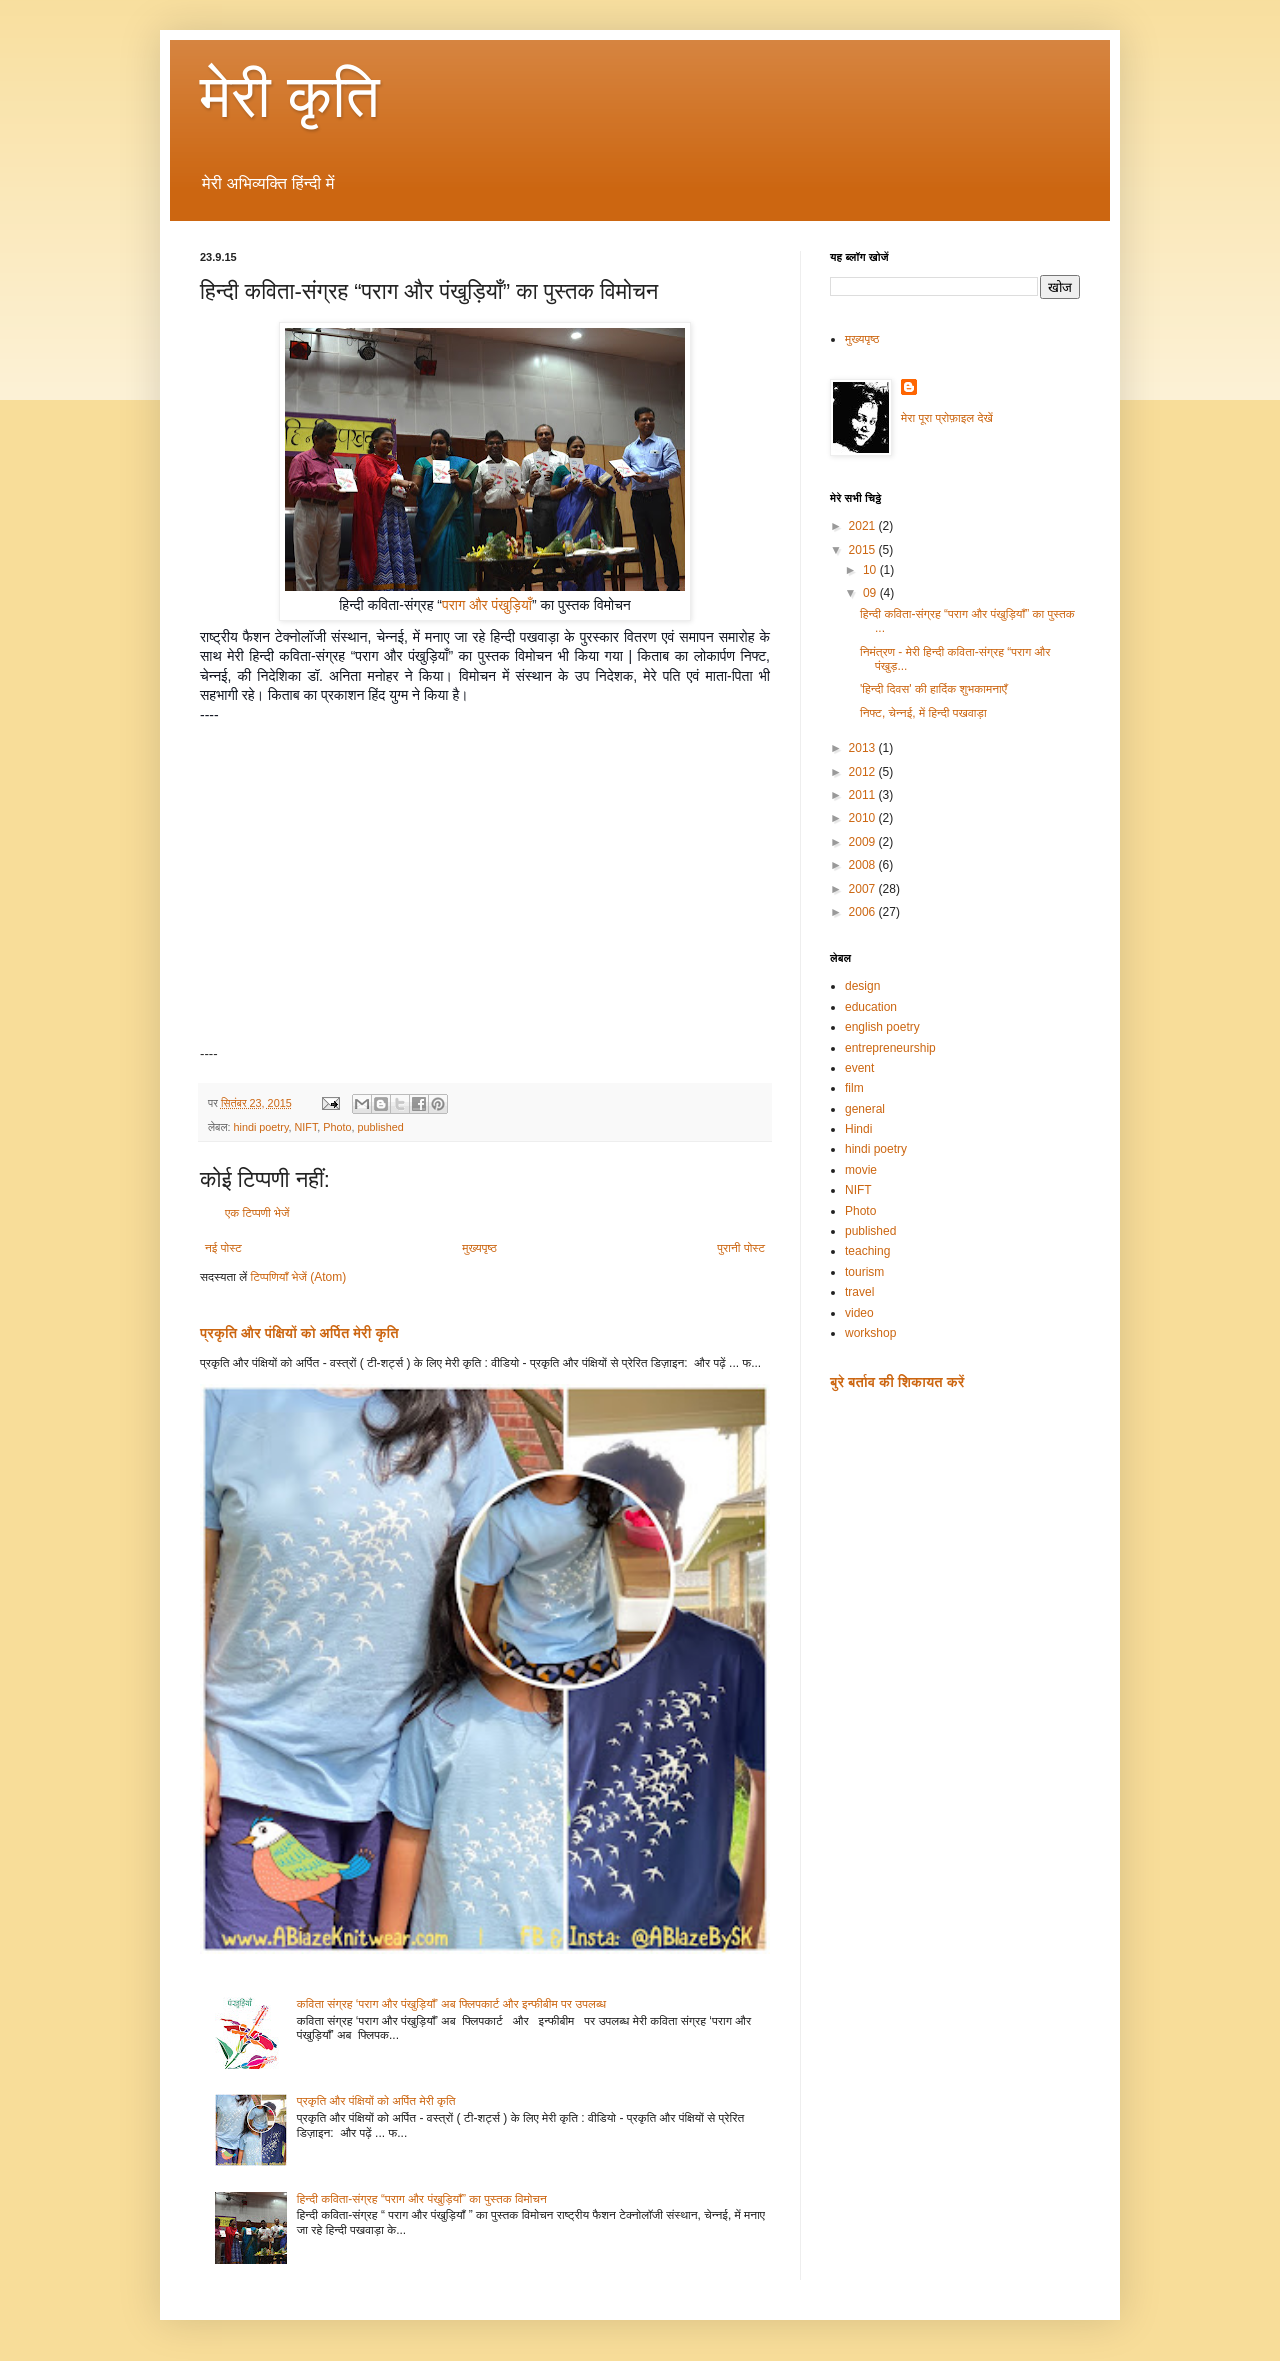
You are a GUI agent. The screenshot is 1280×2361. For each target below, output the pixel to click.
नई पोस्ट (223, 1248)
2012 (864, 772)
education (871, 1007)
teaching (867, 1251)
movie (861, 1170)
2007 (864, 889)
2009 (864, 842)
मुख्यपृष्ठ (479, 1248)
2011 (864, 795)
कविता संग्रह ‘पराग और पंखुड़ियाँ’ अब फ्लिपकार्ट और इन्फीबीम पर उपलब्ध (451, 2004)
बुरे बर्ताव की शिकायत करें (897, 1382)
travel (859, 1292)
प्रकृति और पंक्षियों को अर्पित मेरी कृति (299, 1333)
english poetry (882, 1027)
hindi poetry (260, 1127)
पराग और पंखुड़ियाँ (487, 605)
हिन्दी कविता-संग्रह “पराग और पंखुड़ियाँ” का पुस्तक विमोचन (422, 2199)
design (862, 986)
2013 (864, 748)
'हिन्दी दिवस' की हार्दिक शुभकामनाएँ (933, 689)
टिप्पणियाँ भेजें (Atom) (299, 1277)
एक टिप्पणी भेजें (257, 1213)
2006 (864, 912)
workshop (870, 1333)
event (859, 1068)
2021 (864, 526)
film (854, 1088)
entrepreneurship (890, 1048)
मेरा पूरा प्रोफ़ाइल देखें (947, 418)
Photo (337, 1127)
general (865, 1109)
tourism (864, 1272)
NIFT (306, 1127)
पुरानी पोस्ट (741, 1248)
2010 (864, 818)
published (381, 1127)
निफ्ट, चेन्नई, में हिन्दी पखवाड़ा (923, 713)
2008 (864, 865)
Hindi (858, 1129)
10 (871, 570)
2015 (864, 550)
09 (871, 593)
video (859, 1313)
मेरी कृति (290, 96)
